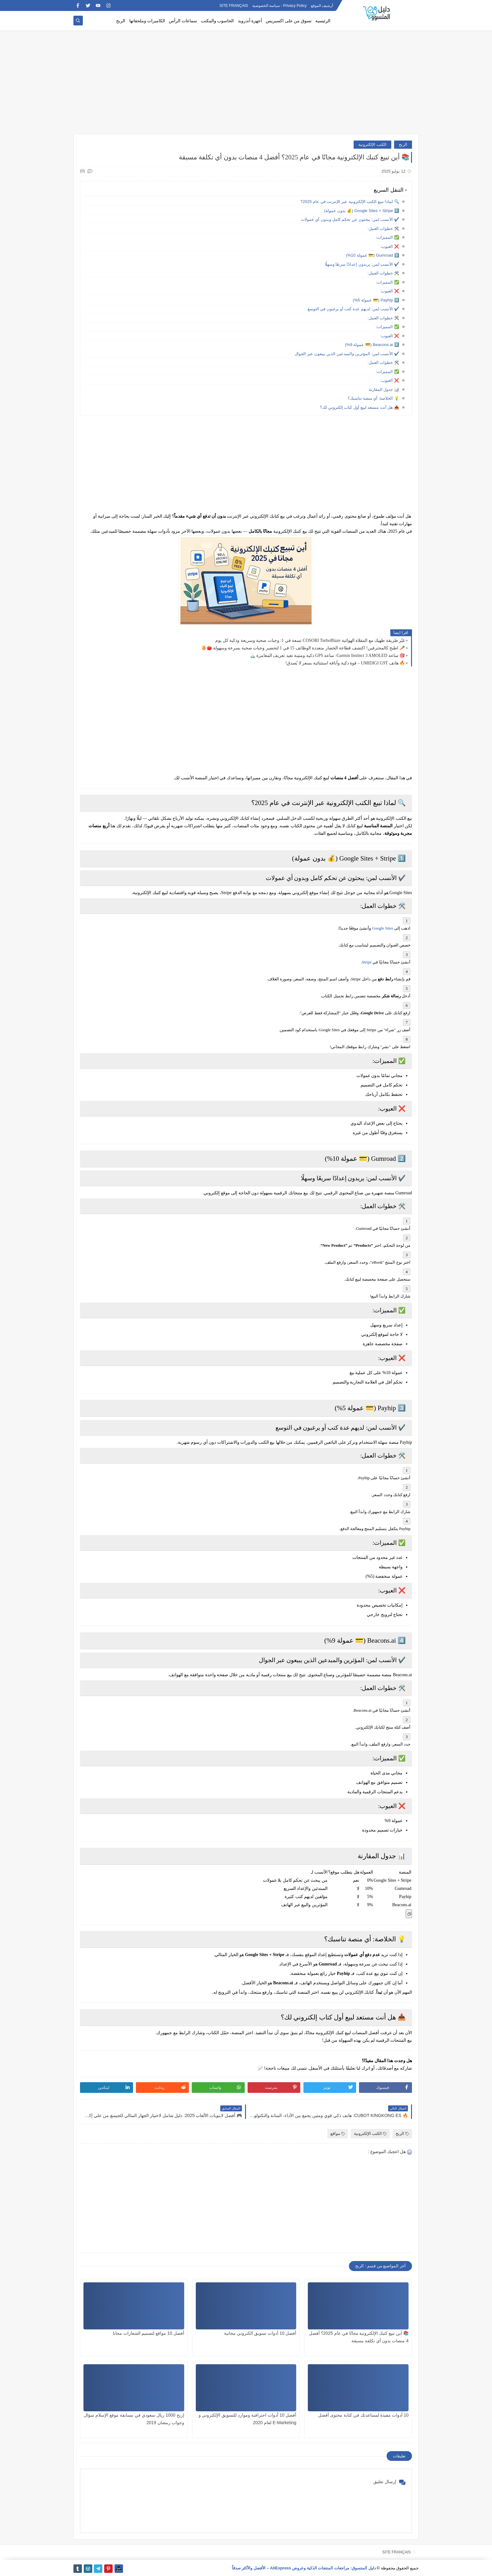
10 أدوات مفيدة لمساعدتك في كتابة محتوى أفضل (363, 2415)
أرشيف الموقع (322, 5)
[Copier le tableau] (409, 1913)
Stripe (367, 962)
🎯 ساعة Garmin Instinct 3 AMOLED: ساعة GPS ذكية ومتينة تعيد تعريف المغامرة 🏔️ (327, 655)
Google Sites (382, 928)
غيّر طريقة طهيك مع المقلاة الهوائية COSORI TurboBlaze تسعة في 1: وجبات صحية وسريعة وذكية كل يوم (310, 640)
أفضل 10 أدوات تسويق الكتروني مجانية (260, 2333)
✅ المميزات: (387, 237)
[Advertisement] (246, 85)
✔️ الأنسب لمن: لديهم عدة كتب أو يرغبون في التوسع (353, 309)
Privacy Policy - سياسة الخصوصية (279, 5)
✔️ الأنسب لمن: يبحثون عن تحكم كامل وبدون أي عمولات (350, 219)
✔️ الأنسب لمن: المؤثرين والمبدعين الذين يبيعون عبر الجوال (347, 353)
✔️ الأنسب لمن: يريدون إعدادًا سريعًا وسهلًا (362, 264)
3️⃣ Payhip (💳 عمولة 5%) (376, 300)
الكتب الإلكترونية (372, 144)
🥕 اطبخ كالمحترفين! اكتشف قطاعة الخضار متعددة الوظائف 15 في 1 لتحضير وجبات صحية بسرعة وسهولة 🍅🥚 (303, 648)
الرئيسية (322, 21)
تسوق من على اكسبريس (289, 21)
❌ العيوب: (389, 246)
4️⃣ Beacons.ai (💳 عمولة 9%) (372, 344)
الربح (120, 21)
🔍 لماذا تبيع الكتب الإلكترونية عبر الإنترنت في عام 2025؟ (350, 201)
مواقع (337, 2133)
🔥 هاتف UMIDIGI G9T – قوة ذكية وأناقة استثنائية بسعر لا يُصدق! (345, 663)
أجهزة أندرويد (250, 21)
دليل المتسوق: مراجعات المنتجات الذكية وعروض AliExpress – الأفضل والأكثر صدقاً (304, 2568)
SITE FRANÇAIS (234, 5)
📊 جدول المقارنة (384, 389)
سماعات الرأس (183, 21)
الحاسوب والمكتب (217, 21)
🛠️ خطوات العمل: (383, 228)
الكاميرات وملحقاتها (147, 21)
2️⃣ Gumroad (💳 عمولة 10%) (372, 255)
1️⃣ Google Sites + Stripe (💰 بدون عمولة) (361, 210)
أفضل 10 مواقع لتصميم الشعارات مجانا (148, 2333)
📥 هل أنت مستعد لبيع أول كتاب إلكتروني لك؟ (359, 407)
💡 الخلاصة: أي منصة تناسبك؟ (373, 398)
